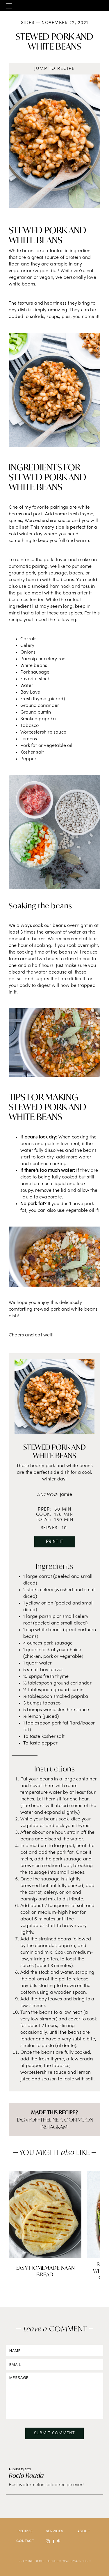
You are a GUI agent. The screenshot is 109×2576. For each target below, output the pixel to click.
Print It (54, 1542)
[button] (9, 5)
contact (25, 2541)
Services (54, 2531)
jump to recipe (54, 69)
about (83, 2531)
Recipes (25, 2531)
